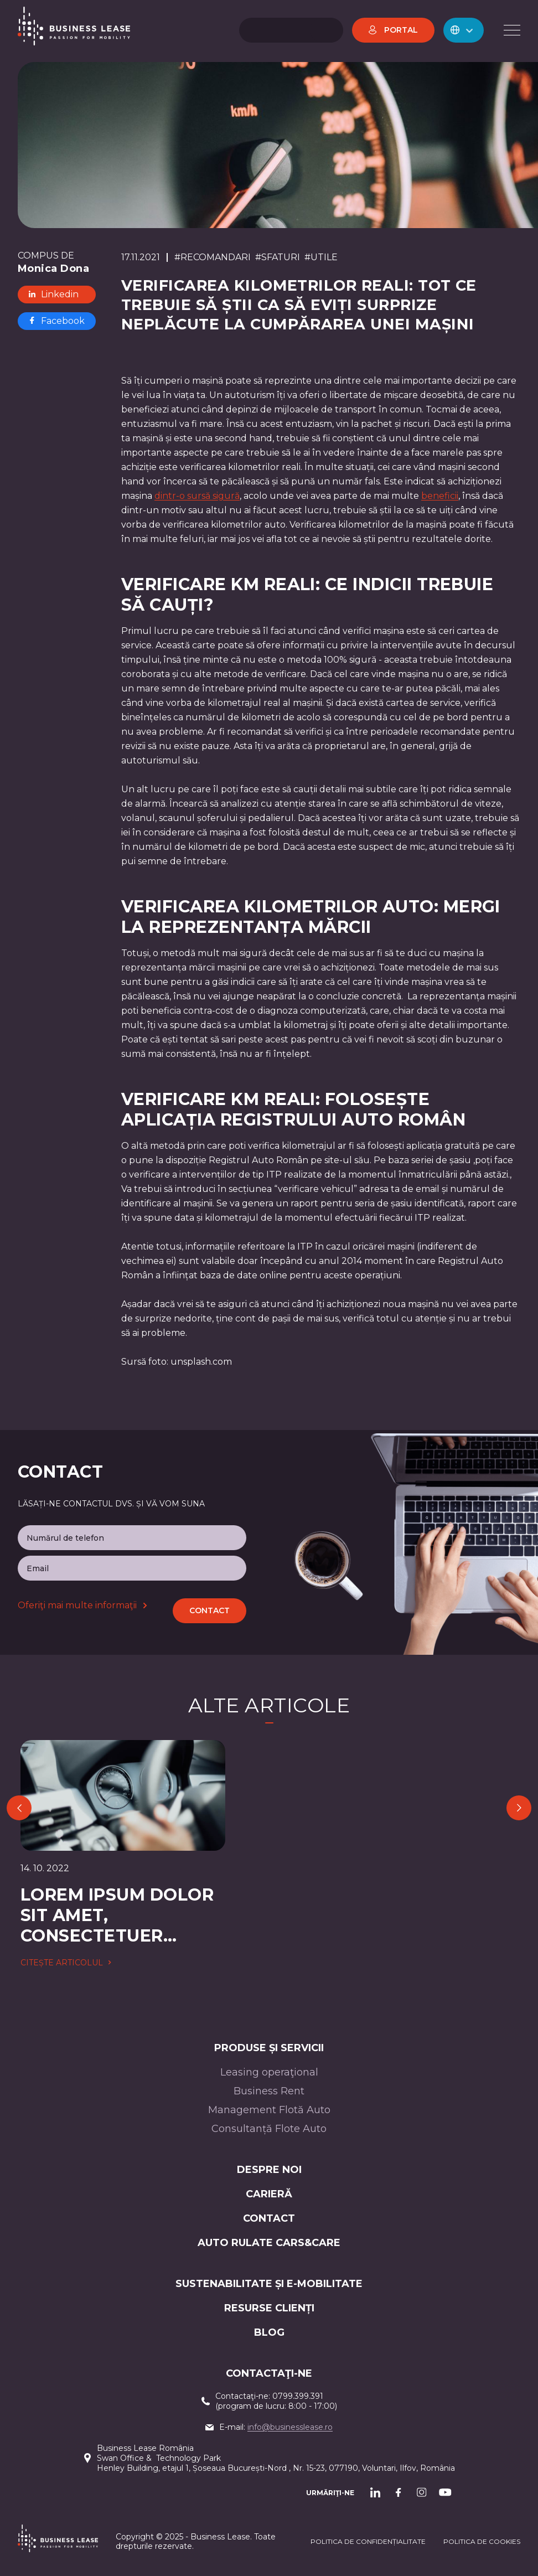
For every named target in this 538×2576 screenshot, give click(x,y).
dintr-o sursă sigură (197, 496)
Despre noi (269, 2170)
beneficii (439, 496)
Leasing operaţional (269, 2072)
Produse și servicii (269, 2048)
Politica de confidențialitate (368, 2541)
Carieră (269, 2194)
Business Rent (269, 2091)
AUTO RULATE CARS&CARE (269, 2243)
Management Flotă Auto (269, 2110)
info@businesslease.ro (290, 2427)
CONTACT (269, 2218)
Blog (269, 2332)
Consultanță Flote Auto (269, 2129)
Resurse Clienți (269, 2308)
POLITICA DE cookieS (481, 2541)
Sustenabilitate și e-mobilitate (269, 2284)
